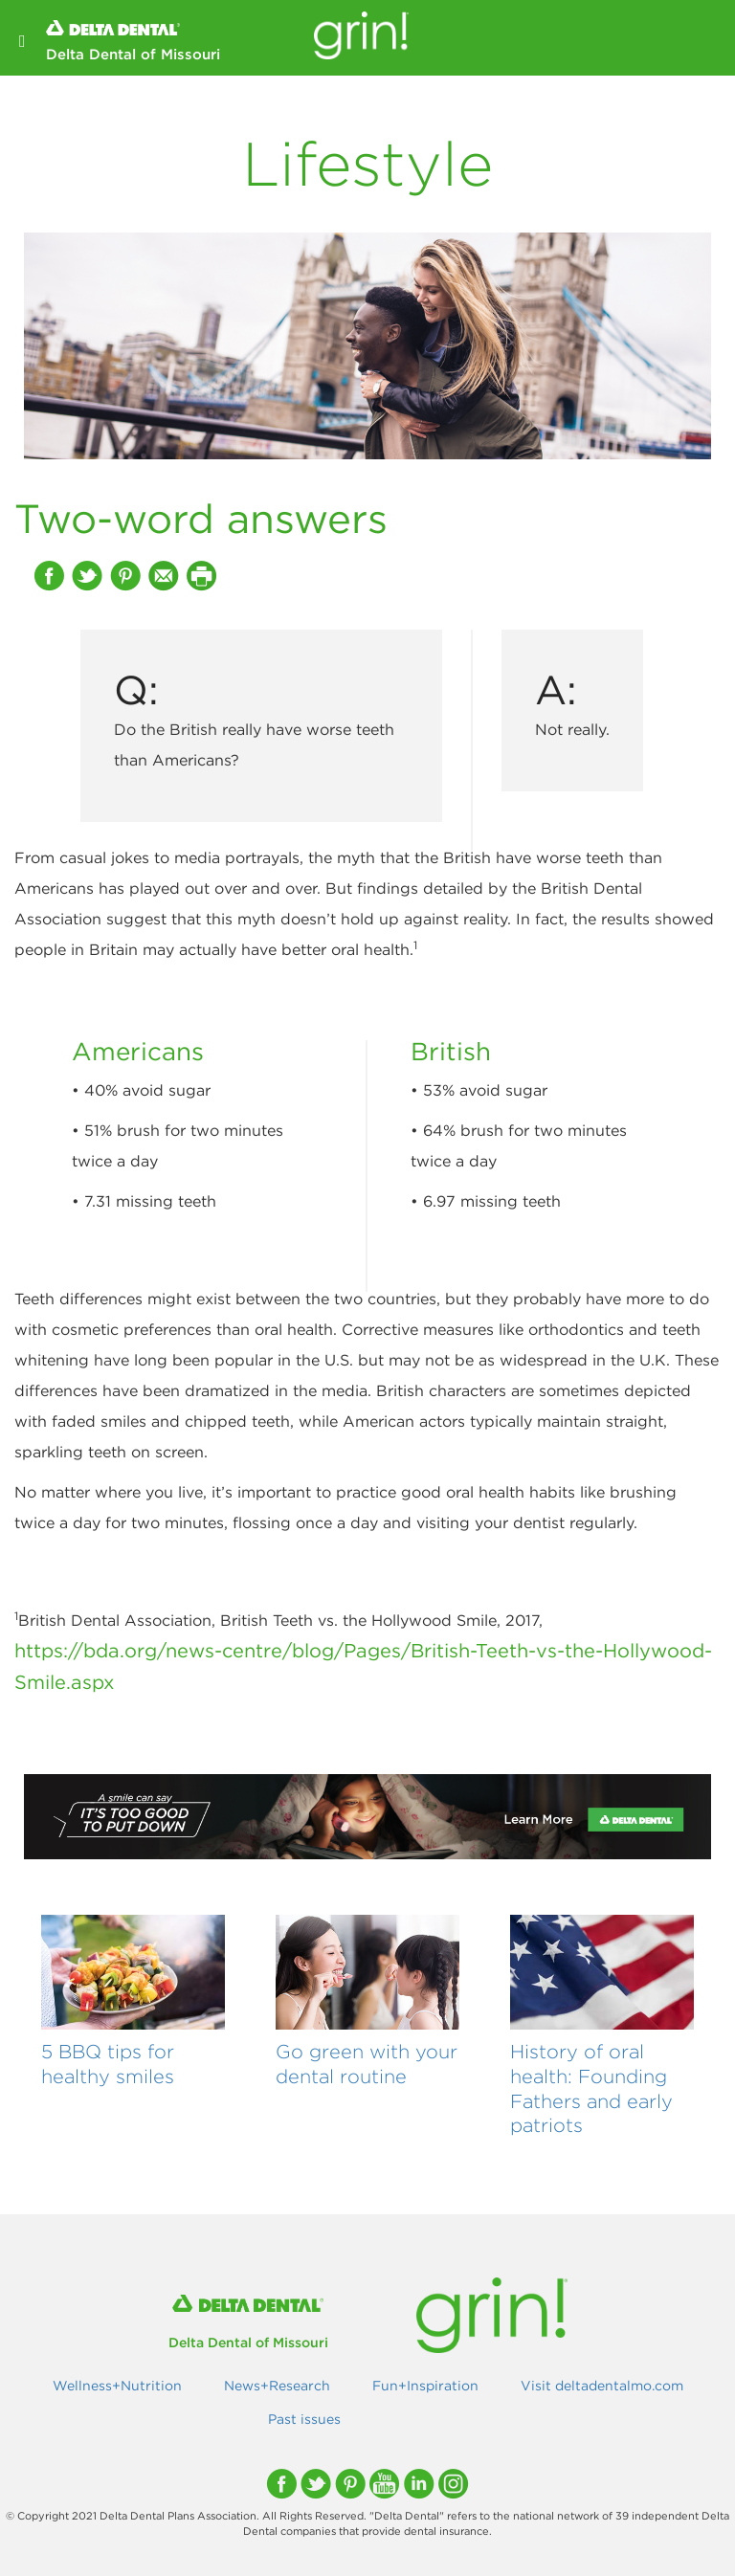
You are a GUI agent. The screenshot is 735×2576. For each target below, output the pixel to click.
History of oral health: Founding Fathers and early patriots (591, 2088)
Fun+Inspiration (425, 2385)
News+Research (277, 2385)
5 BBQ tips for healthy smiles (107, 2063)
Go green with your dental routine (366, 2063)
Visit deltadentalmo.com (602, 2385)
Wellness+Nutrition (117, 2385)
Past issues (304, 2419)
